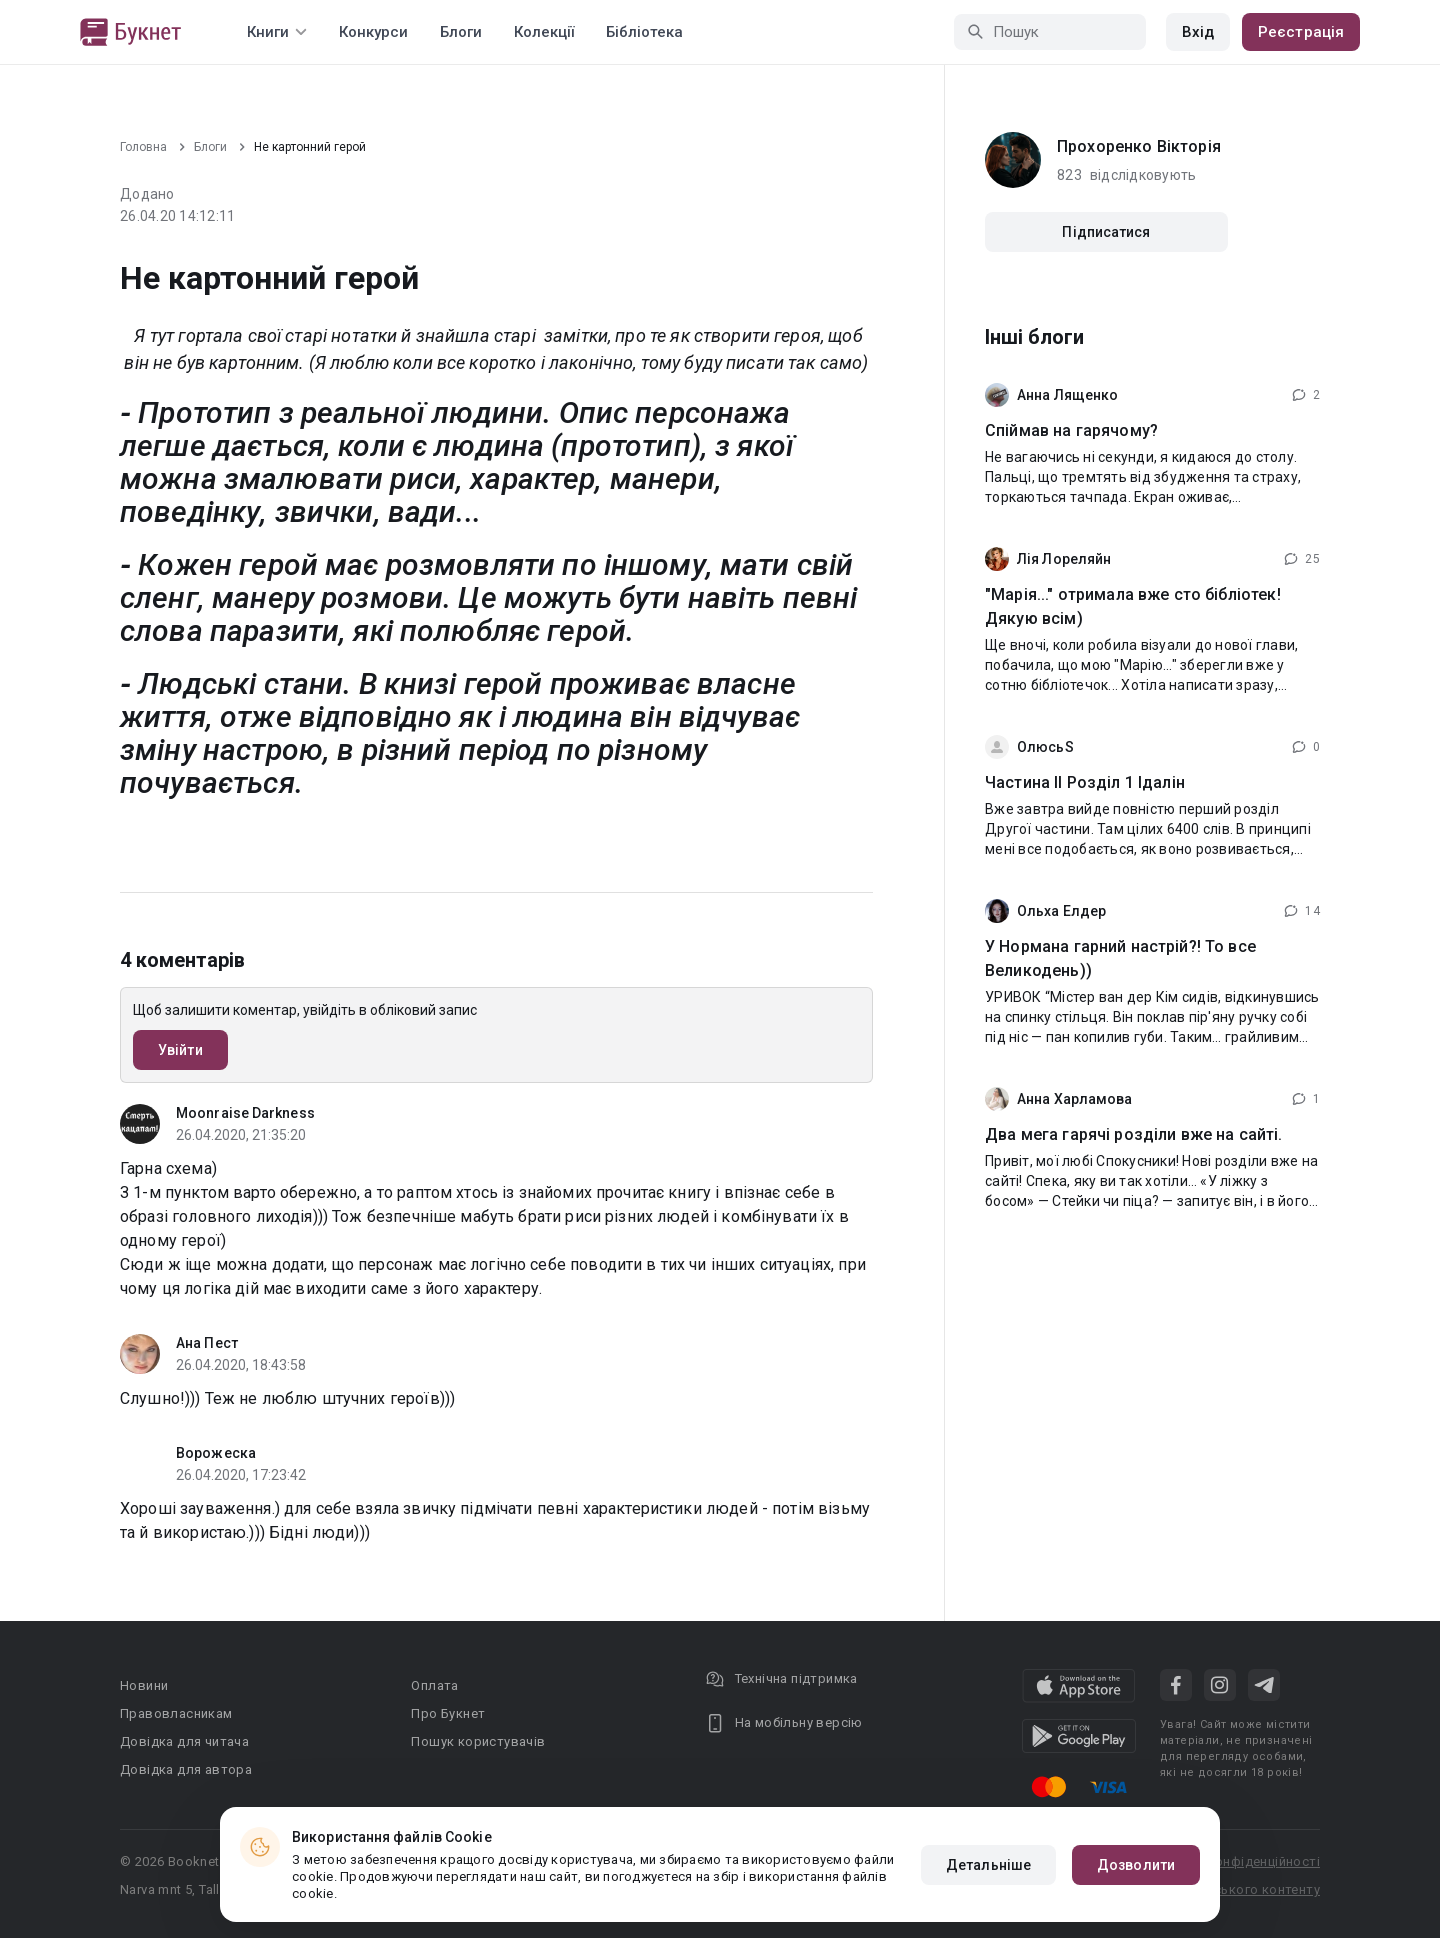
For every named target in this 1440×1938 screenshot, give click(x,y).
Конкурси (373, 32)
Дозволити (1136, 1865)
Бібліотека (644, 32)
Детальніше (988, 1865)
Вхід (1198, 32)
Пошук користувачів (478, 1741)
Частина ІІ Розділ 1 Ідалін (1085, 782)
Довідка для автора (186, 1769)
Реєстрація (1301, 32)
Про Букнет (448, 1713)
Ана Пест (207, 1343)
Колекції (544, 32)
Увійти (180, 1050)
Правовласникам (176, 1713)
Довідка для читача (184, 1741)
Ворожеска (216, 1453)
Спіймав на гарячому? (1071, 430)
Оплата (434, 1685)
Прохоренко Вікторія (1139, 146)
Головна (143, 147)
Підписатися (1106, 232)
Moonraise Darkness (245, 1113)
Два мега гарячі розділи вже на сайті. (1134, 1134)
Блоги (461, 32)
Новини (144, 1685)
